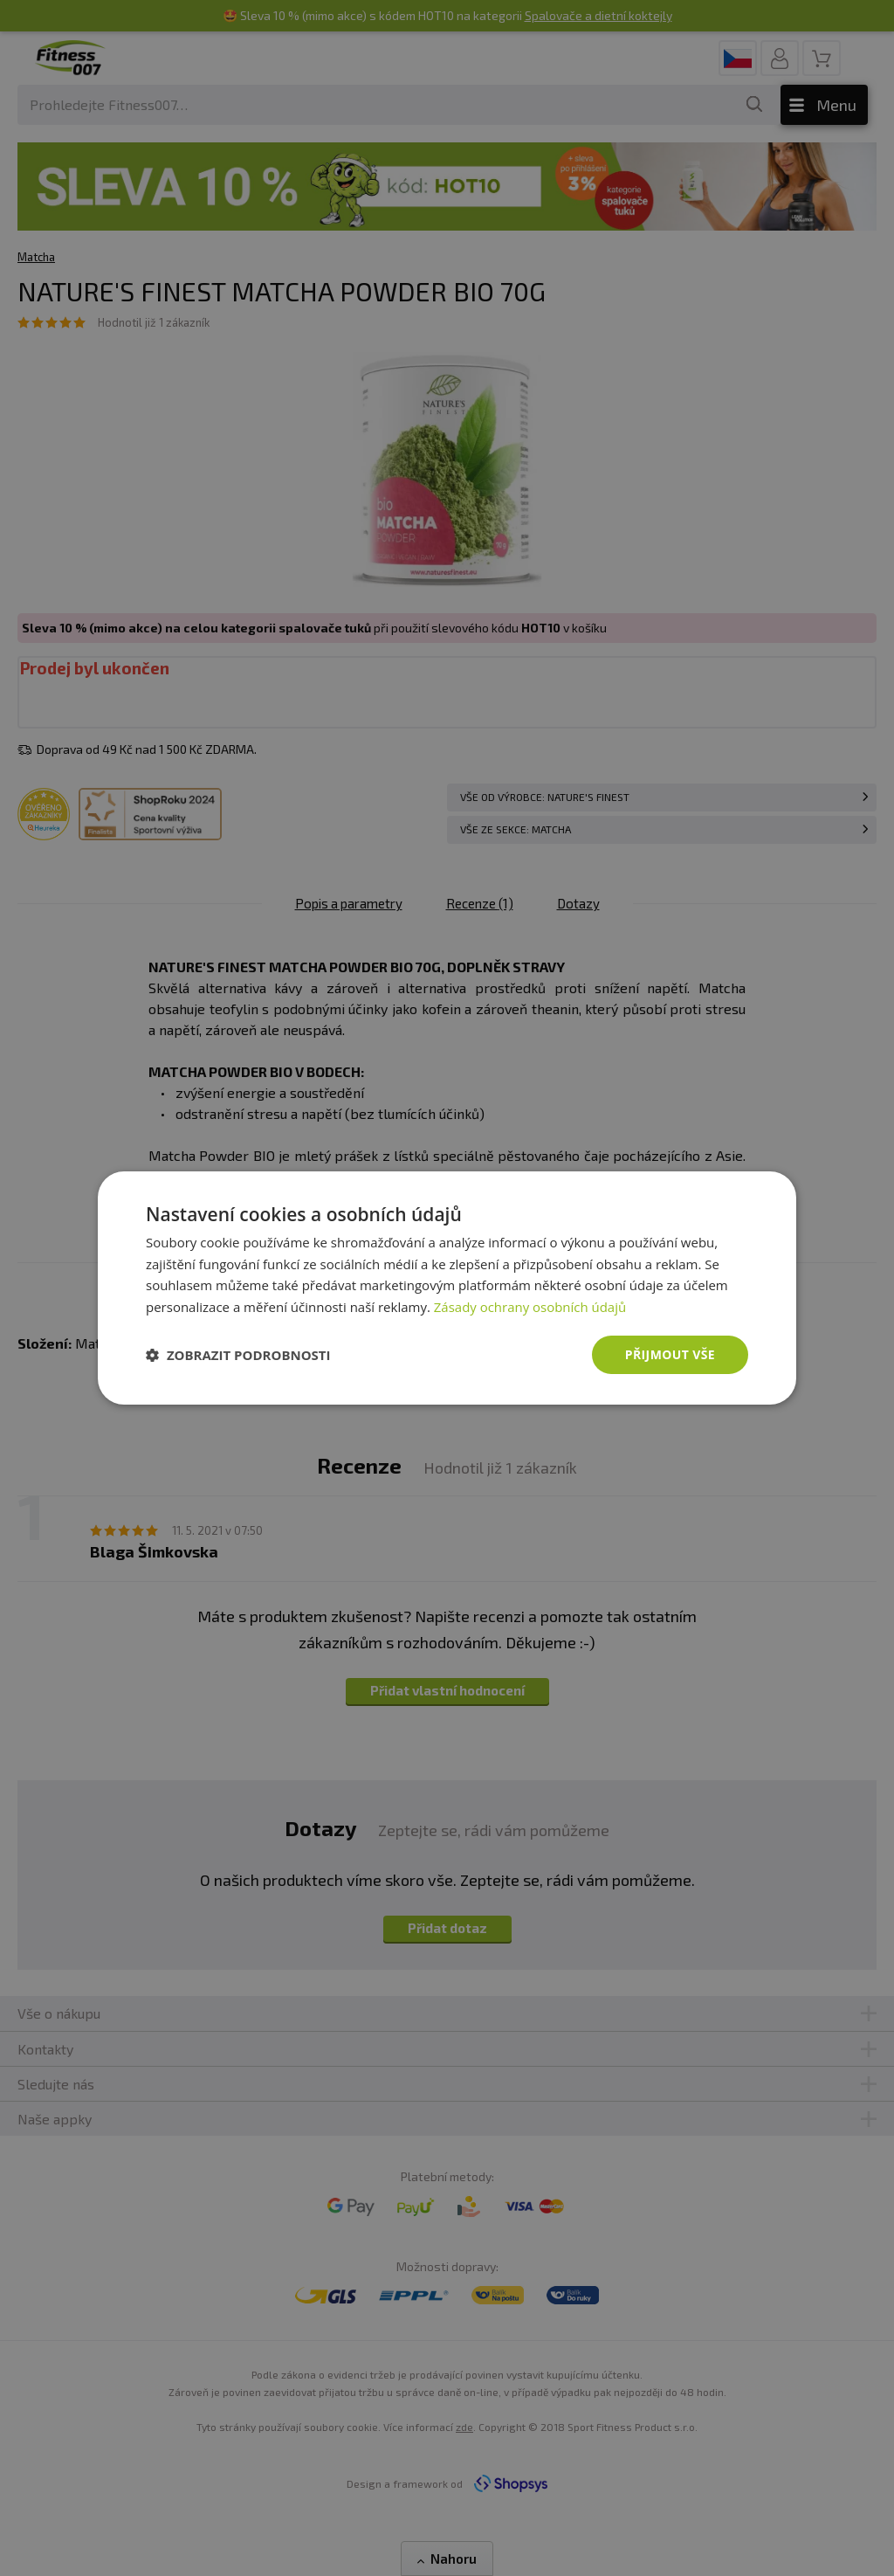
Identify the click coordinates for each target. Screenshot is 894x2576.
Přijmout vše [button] (670, 1354)
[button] (238, 1355)
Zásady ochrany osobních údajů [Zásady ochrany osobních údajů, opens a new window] (530, 1307)
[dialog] (447, 1288)
